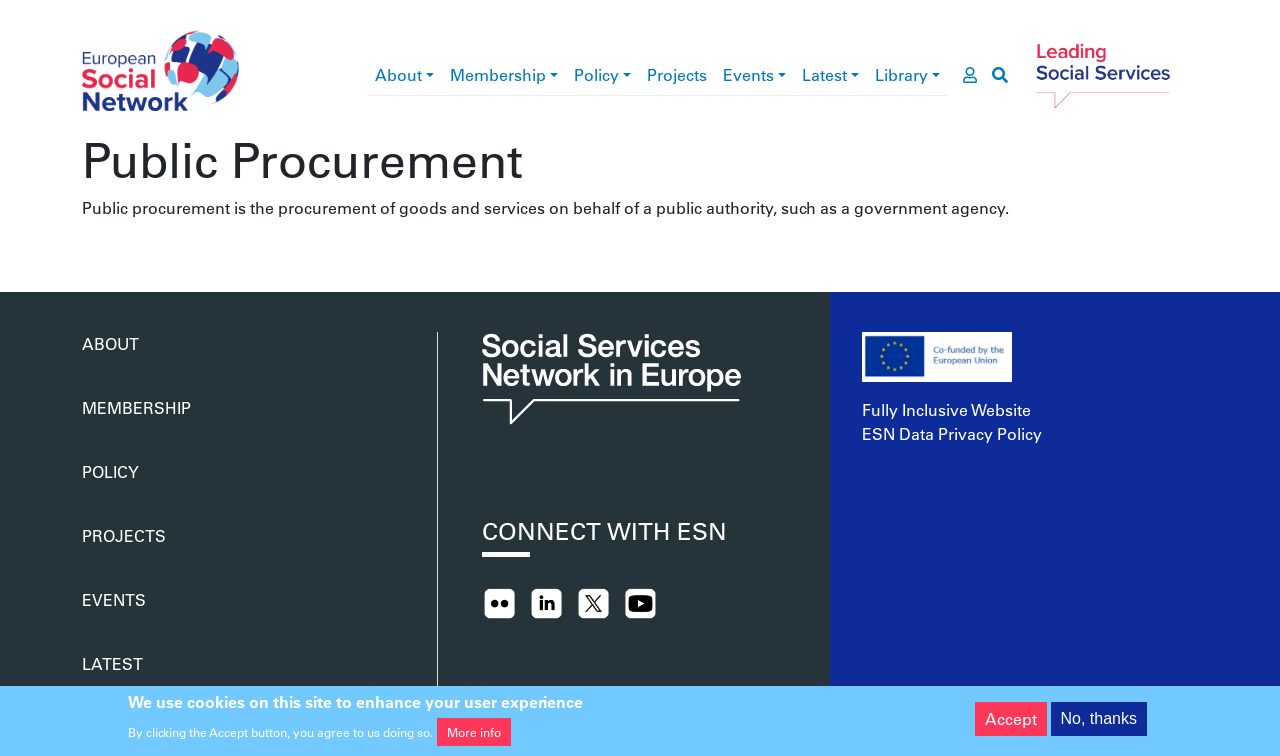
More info (474, 736)
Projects (677, 74)
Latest (824, 74)
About (398, 74)
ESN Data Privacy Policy (952, 433)
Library (901, 74)
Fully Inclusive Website (946, 409)
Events (748, 74)
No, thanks (1099, 722)
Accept (1011, 722)
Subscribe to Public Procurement (90, 244)
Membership (498, 74)
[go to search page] (1000, 75)
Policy (596, 74)
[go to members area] (970, 75)
